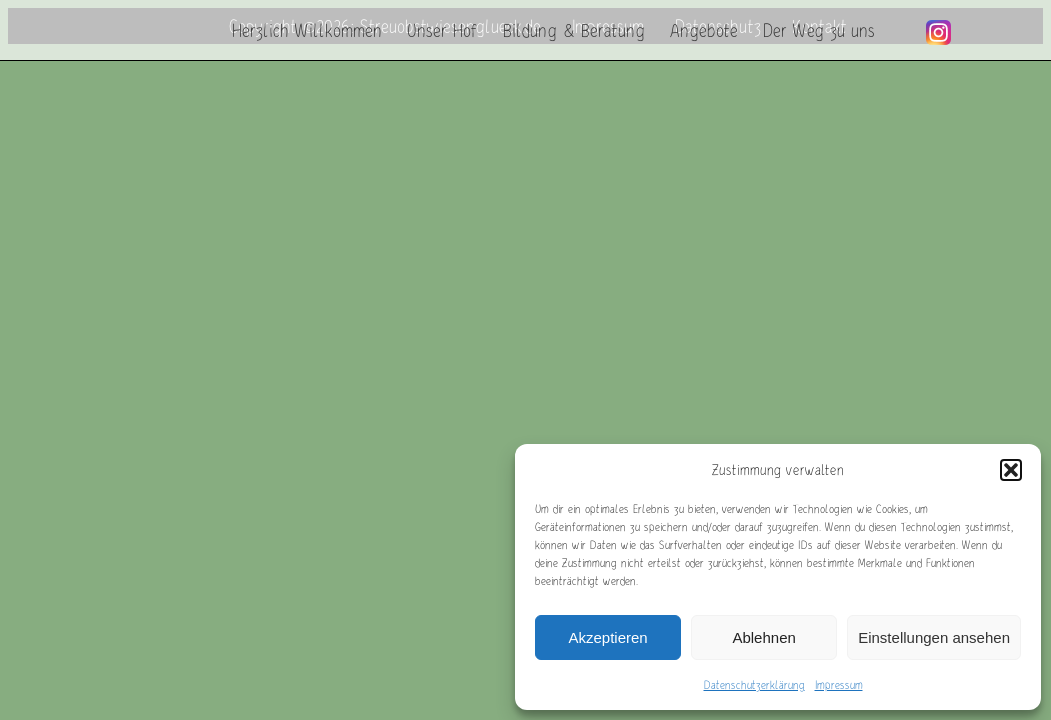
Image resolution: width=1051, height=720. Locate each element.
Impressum (839, 684)
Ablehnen (763, 637)
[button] (1011, 470)
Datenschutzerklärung (754, 684)
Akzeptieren (607, 637)
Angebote (704, 30)
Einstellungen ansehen (934, 637)
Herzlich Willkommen (307, 30)
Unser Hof (442, 30)
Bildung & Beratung (574, 30)
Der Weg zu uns (819, 30)
